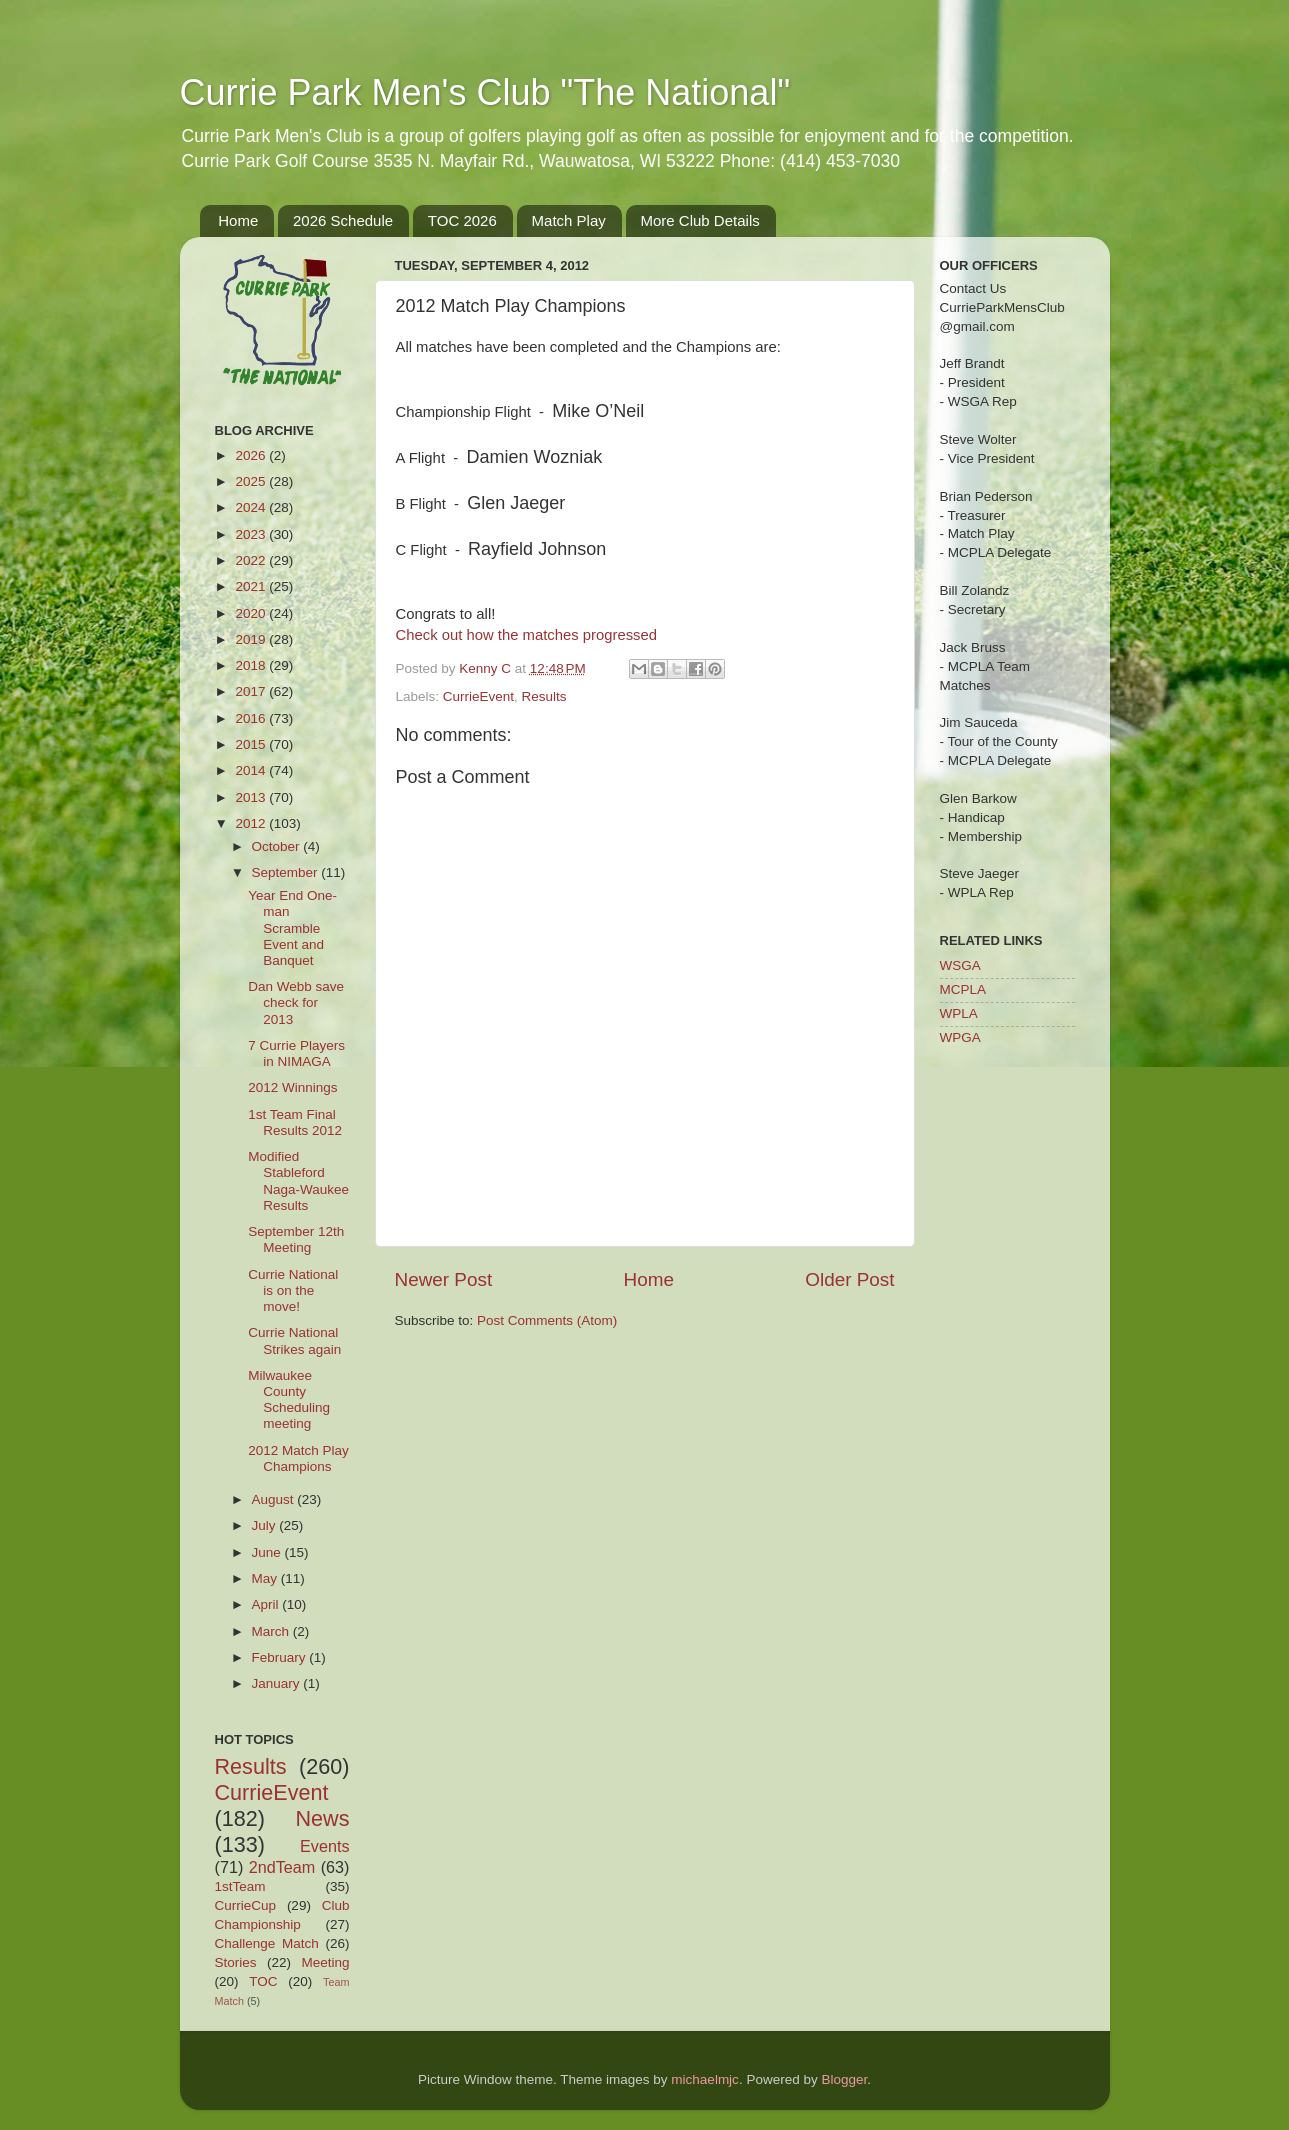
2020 (252, 613)
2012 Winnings (292, 1087)
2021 (252, 586)
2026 (252, 455)
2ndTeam (282, 1867)
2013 (252, 797)
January (278, 1683)
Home (238, 220)
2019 (252, 639)
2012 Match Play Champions (298, 1458)
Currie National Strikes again (294, 1340)
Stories (236, 1962)
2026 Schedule (343, 220)
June (268, 1552)
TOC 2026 (462, 220)
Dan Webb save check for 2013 (296, 1002)
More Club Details (700, 220)
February (281, 1657)
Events (325, 1846)
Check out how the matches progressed (527, 635)
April (267, 1604)
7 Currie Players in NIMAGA (296, 1053)
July (266, 1525)
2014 (252, 770)
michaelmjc (705, 2079)
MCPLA (963, 989)
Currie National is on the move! (293, 1290)
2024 (252, 507)
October (278, 846)
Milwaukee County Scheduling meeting (289, 1400)
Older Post (849, 1279)
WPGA (960, 1037)
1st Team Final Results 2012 (295, 1122)
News (323, 1818)
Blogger (844, 2079)
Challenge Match (267, 1943)
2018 (252, 665)
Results (544, 696)
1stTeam (240, 1886)
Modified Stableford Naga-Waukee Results (298, 1181)
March (272, 1631)
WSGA (960, 965)
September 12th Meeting (296, 1239)
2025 (252, 481)
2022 (252, 560)
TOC (263, 1981)
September (287, 872)
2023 (252, 534)
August (275, 1499)
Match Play (569, 220)
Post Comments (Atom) (547, 1320)
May (266, 1578)
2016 (252, 718)
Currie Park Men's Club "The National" (485, 92)
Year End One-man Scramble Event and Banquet (292, 928)
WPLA (959, 1013)
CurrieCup (246, 1905)
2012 (252, 823)
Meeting (325, 1962)
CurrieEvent (478, 696)
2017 (252, 691)
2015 (252, 744)
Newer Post (444, 1279)
